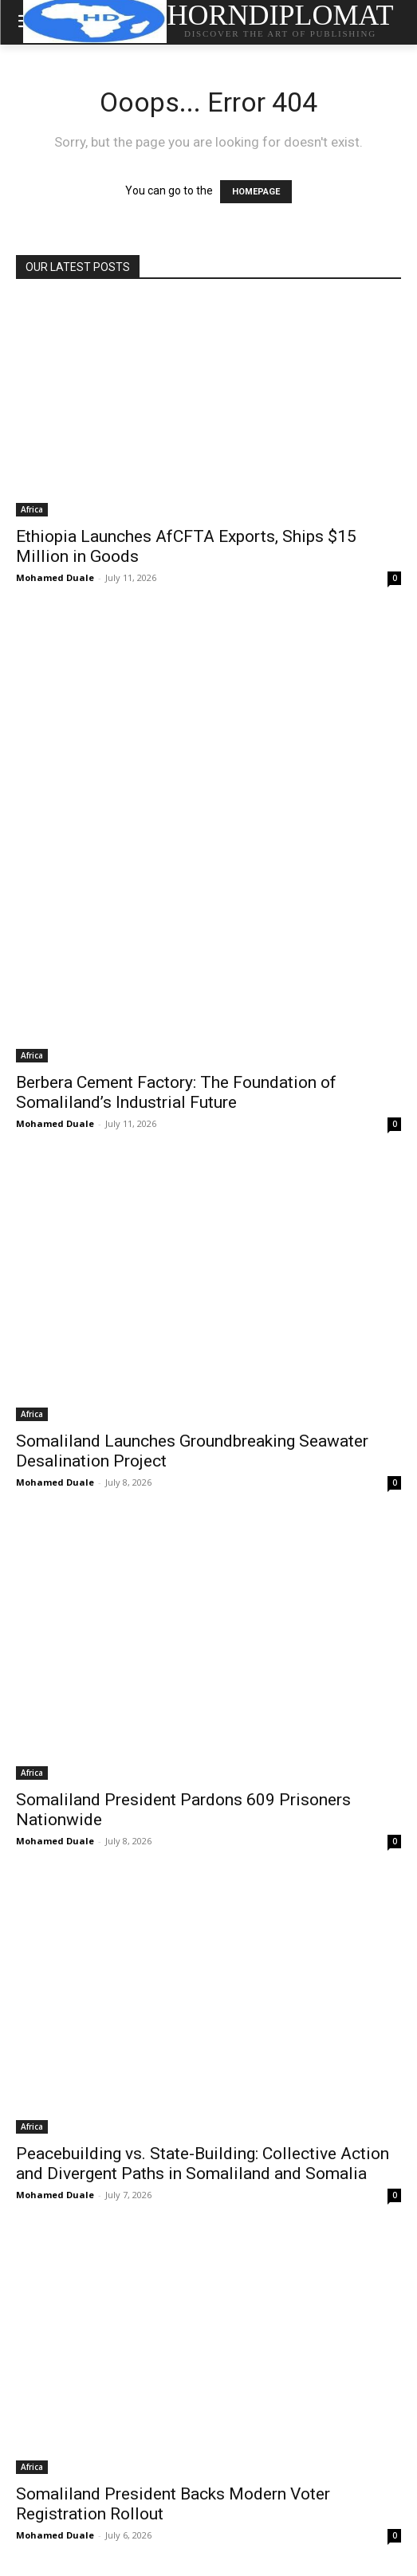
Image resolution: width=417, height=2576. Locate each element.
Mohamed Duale (55, 577)
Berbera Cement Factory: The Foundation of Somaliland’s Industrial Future (176, 1092)
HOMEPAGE (256, 192)
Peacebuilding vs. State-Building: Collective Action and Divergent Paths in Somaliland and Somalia (202, 2163)
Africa (32, 509)
